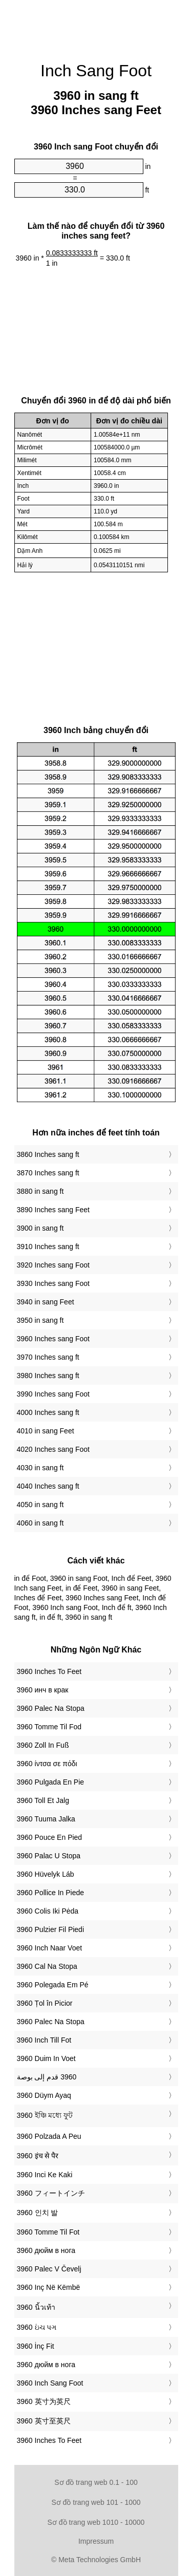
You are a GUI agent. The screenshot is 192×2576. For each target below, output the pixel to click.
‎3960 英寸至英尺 (44, 2421)
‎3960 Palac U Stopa (49, 1856)
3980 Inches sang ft (48, 1375)
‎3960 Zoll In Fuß (43, 1745)
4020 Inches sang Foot (53, 1449)
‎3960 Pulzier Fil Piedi (50, 1929)
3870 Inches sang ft (48, 1173)
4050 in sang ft (40, 1504)
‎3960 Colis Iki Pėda (48, 1911)
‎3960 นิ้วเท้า (36, 2307)
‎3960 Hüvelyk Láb (45, 1874)
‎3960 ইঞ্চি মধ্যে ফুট (45, 2115)
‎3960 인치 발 (37, 2212)
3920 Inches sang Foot (53, 1265)
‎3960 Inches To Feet (49, 1671)
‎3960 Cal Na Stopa (47, 1966)
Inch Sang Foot (96, 70)
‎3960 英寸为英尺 (44, 2401)
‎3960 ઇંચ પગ (37, 2327)
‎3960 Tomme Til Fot (48, 2232)
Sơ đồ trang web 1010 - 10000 (96, 2522)
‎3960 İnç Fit (35, 2346)
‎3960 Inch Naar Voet (49, 1948)
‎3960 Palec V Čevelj (49, 2269)
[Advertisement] (96, 25)
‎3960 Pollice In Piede (50, 1892)
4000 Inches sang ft (48, 1412)
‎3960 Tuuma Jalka (46, 1819)
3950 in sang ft (40, 1320)
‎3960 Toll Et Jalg (43, 1800)
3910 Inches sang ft (48, 1246)
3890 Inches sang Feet (53, 1210)
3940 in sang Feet (45, 1302)
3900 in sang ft (40, 1228)
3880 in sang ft (40, 1191)
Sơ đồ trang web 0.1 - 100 (96, 2482)
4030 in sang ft (40, 1468)
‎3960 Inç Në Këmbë (48, 2287)
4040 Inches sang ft (48, 1486)
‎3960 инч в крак (43, 1690)
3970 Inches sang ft (48, 1357)
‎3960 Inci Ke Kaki (45, 2175)
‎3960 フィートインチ (51, 2193)
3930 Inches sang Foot (53, 1283)
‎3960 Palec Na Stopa (50, 1708)
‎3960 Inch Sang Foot (50, 2383)
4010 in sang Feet (45, 1431)
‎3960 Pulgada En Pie (50, 1782)
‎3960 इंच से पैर (38, 2156)
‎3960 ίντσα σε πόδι (47, 1763)
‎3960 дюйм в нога (46, 2250)
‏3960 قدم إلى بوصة (47, 2077)
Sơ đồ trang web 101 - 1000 (95, 2502)
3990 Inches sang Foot (53, 1394)
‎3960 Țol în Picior (45, 2003)
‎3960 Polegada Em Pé (53, 1985)
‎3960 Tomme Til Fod (49, 1727)
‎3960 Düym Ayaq (44, 2095)
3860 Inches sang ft (48, 1154)
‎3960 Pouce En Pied (49, 1837)
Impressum (96, 2541)
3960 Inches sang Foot (53, 1339)
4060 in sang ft (40, 1523)
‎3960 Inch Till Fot (44, 2040)
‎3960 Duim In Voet (46, 2058)
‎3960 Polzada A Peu (49, 2136)
